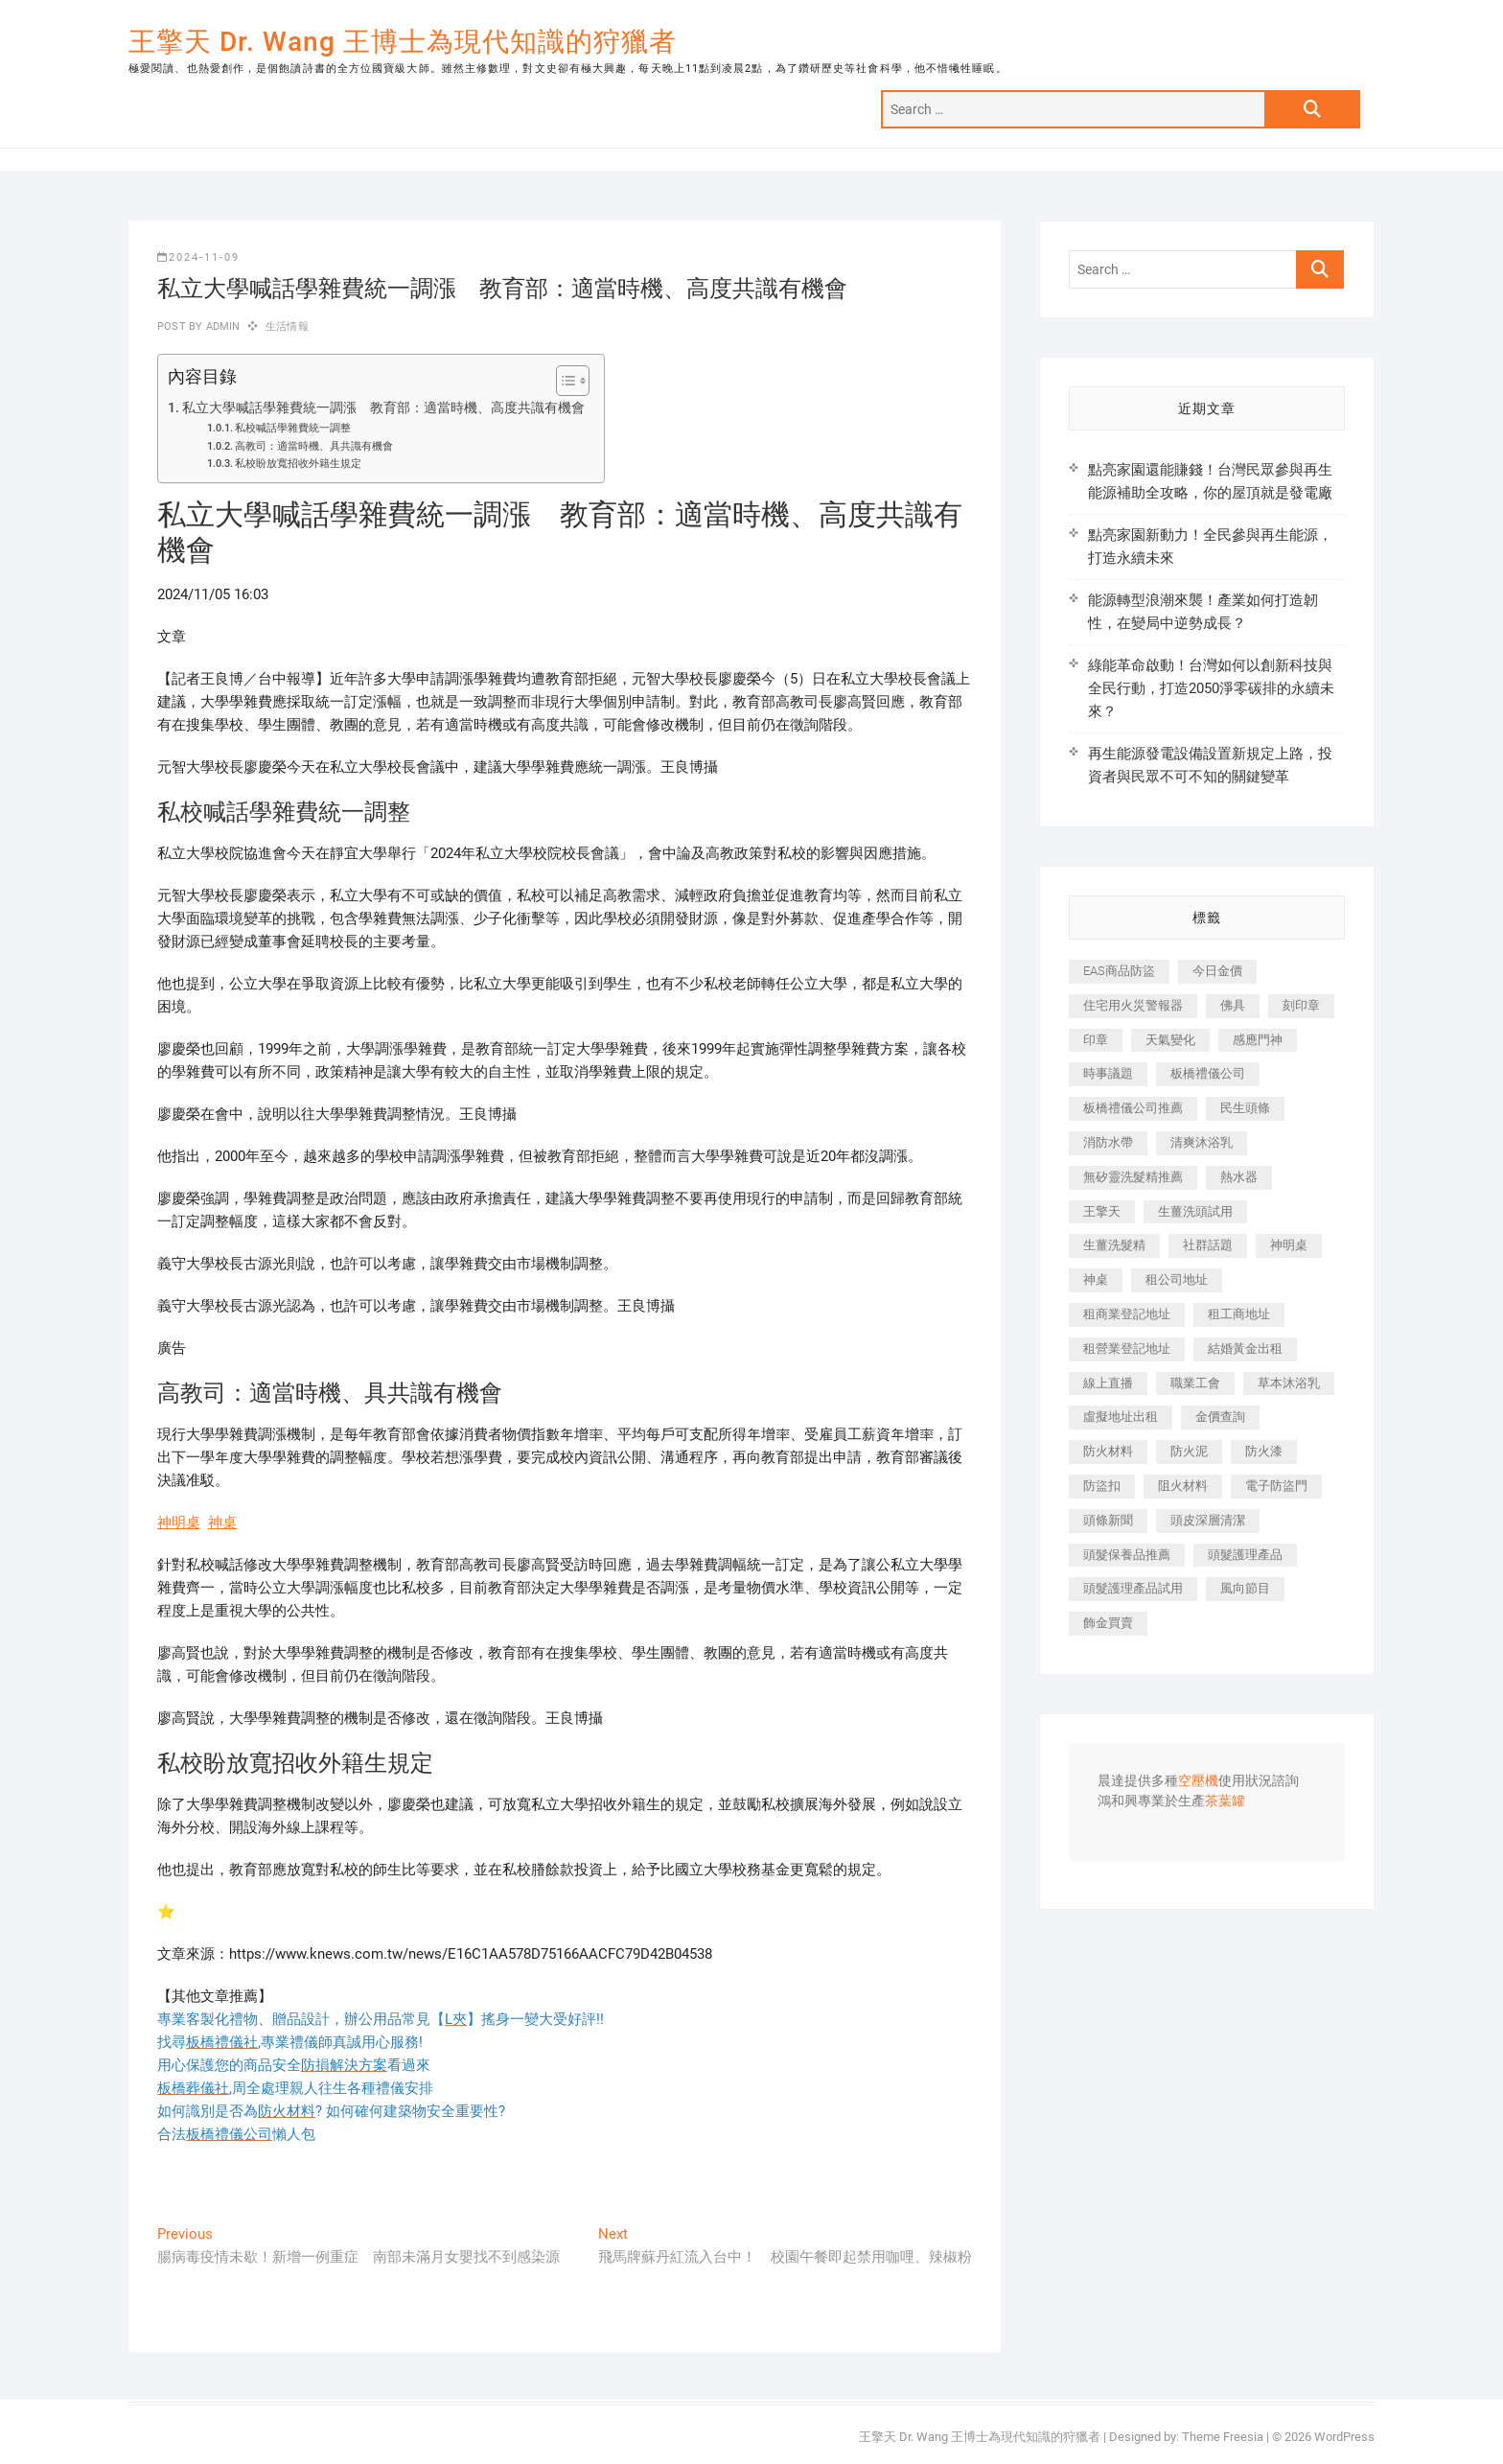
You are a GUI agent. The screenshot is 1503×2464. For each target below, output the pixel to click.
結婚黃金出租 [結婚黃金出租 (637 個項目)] (1245, 1348)
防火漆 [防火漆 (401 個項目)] (1264, 1451)
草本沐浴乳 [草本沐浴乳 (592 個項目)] (1289, 1383)
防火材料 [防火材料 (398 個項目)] (1108, 1451)
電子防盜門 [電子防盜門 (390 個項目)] (1276, 1485)
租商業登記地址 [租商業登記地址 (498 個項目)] (1126, 1314)
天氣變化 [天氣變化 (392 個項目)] (1170, 1040)
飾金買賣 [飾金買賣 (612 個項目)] (1108, 1623)
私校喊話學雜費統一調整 (293, 428)
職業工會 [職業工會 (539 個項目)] (1195, 1383)
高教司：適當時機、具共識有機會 (314, 446)
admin (221, 326)
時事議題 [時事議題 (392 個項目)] (1108, 1073)
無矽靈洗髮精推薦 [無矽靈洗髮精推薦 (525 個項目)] (1133, 1177)
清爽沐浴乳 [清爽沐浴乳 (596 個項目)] (1201, 1142)
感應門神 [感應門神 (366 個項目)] (1258, 1040)
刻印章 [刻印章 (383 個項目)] (1301, 1005)
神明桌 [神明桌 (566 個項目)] (1288, 1245)
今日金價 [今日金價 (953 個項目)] (1217, 971)
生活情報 (287, 326)
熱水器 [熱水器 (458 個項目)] (1239, 1177)
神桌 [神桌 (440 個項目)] (1095, 1279)
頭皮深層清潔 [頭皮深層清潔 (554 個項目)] (1207, 1520)
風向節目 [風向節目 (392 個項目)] (1245, 1588)
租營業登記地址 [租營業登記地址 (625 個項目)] (1126, 1348)
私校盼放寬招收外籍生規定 (298, 463)
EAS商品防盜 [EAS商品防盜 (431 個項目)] (1119, 971)
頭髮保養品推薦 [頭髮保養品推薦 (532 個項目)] (1126, 1554)
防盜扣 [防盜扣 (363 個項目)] (1102, 1485)
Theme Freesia (1222, 2436)
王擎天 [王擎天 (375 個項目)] (1102, 1211)
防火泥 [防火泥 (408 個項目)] (1189, 1451)
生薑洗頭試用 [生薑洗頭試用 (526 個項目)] (1195, 1211)
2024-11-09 (198, 257)
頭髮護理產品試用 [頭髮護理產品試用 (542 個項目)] (1133, 1588)
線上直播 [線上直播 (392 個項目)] (1108, 1383)
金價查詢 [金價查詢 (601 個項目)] (1220, 1416)
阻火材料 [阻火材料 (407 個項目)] (1183, 1485)
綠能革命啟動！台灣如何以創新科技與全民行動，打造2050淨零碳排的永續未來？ (1211, 688)
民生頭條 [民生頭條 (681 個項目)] (1245, 1108)
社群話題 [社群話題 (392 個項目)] (1208, 1245)
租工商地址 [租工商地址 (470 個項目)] (1239, 1314)
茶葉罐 (1225, 1801)
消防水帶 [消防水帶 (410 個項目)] (1108, 1142)
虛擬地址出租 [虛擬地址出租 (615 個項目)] (1120, 1416)
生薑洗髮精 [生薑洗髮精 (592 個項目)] (1114, 1245)
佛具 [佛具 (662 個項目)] (1232, 1005)
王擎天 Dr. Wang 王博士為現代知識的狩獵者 (402, 42)
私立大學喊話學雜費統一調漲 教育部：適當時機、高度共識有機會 (383, 407)
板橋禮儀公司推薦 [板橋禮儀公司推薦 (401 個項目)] (1133, 1108)
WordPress (1344, 2436)
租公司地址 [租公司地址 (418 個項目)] (1176, 1279)
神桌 (222, 1522)
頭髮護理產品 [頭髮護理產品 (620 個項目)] (1245, 1554)
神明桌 (178, 1522)
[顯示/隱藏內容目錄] (563, 380)
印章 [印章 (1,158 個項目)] (1095, 1040)
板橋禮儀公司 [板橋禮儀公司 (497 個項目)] (1207, 1073)
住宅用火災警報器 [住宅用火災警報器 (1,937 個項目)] (1133, 1005)
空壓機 (1198, 1781)
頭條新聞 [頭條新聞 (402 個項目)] (1108, 1520)
